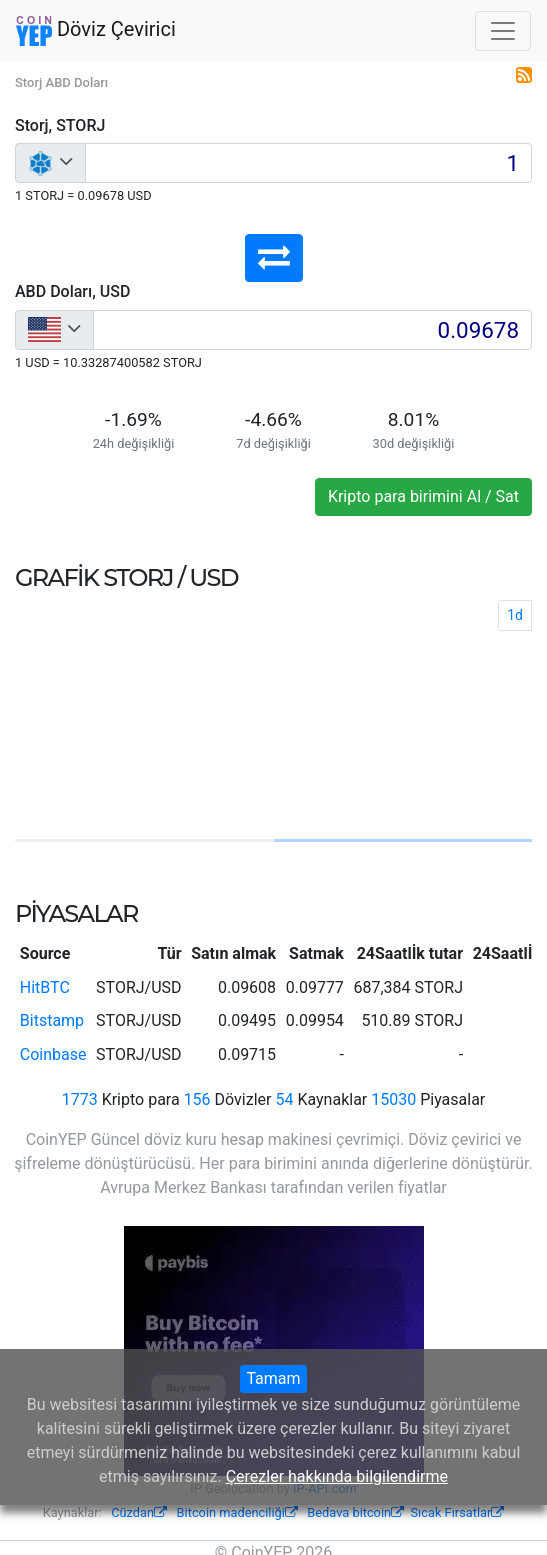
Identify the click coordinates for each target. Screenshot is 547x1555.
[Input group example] (308, 163)
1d (515, 615)
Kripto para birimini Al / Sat (423, 496)
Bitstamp (52, 1020)
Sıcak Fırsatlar (457, 1512)
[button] (274, 258)
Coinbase (53, 1054)
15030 (393, 1099)
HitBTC (45, 987)
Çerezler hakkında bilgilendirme (337, 1476)
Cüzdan (139, 1512)
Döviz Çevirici (96, 31)
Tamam (273, 1378)
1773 (80, 1099)
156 (197, 1099)
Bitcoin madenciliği (237, 1512)
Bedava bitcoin (355, 1512)
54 (284, 1099)
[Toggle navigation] (503, 31)
